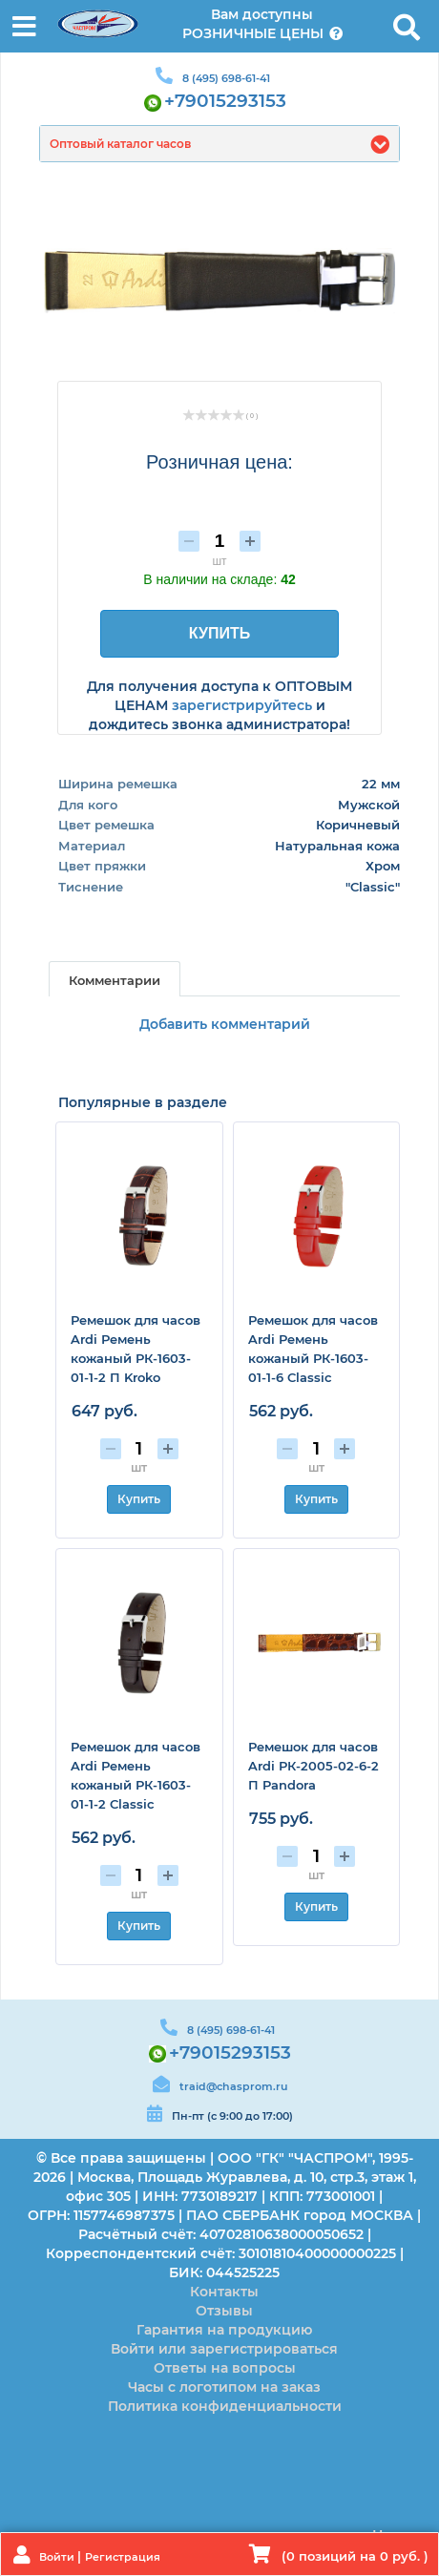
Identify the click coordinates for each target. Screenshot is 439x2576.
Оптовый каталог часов (120, 143)
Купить (138, 1499)
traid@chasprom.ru (233, 2086)
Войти (58, 2557)
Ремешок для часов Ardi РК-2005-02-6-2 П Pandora (313, 1765)
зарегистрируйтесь (242, 705)
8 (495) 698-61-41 (226, 78)
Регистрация (122, 2557)
